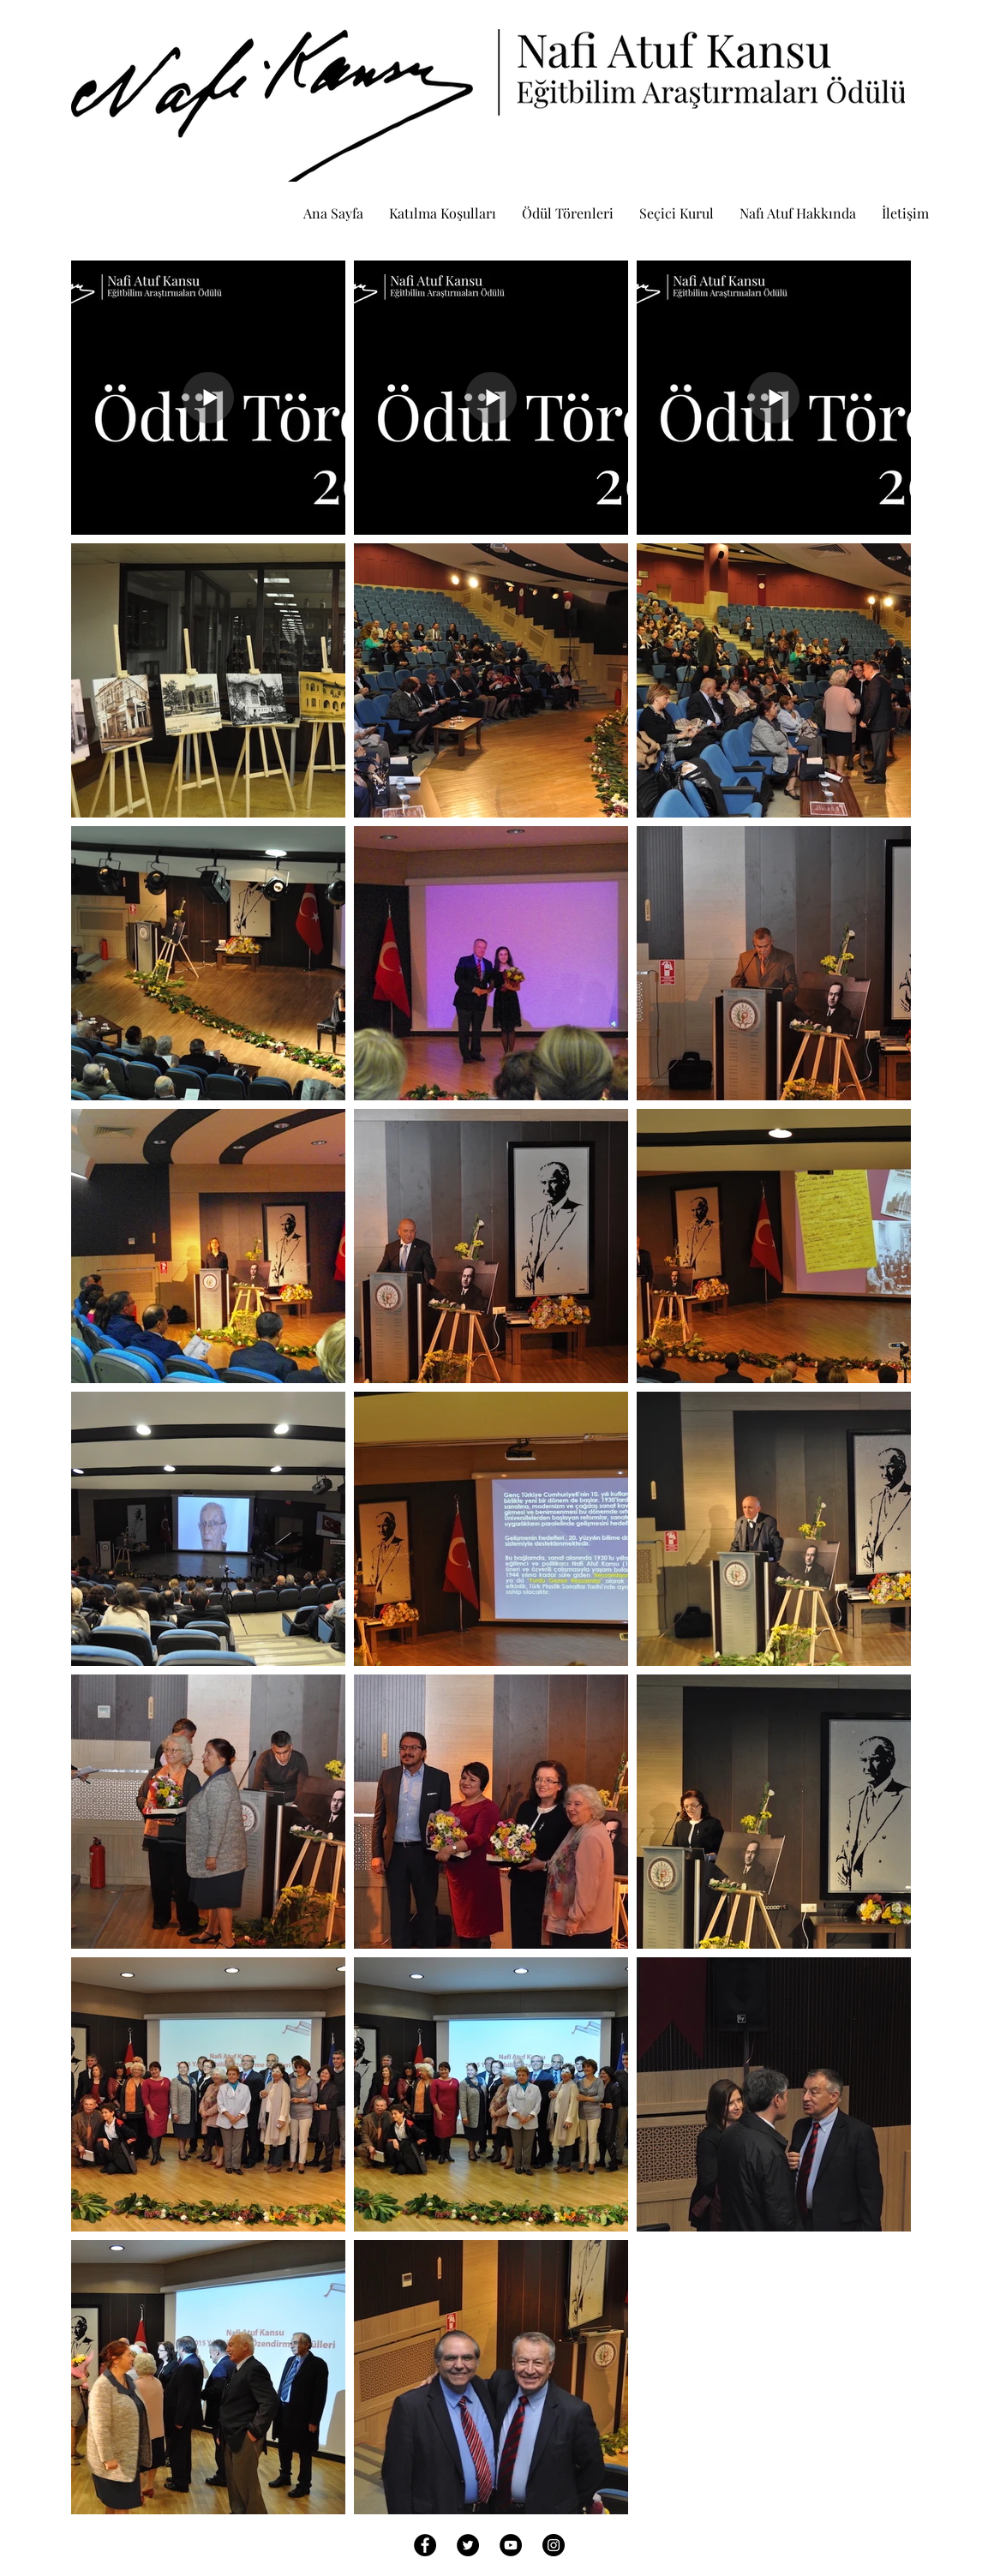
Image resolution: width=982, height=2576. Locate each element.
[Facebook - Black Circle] (425, 2545)
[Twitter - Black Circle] (468, 2545)
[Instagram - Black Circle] (553, 2545)
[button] (567, 213)
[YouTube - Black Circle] (511, 2545)
